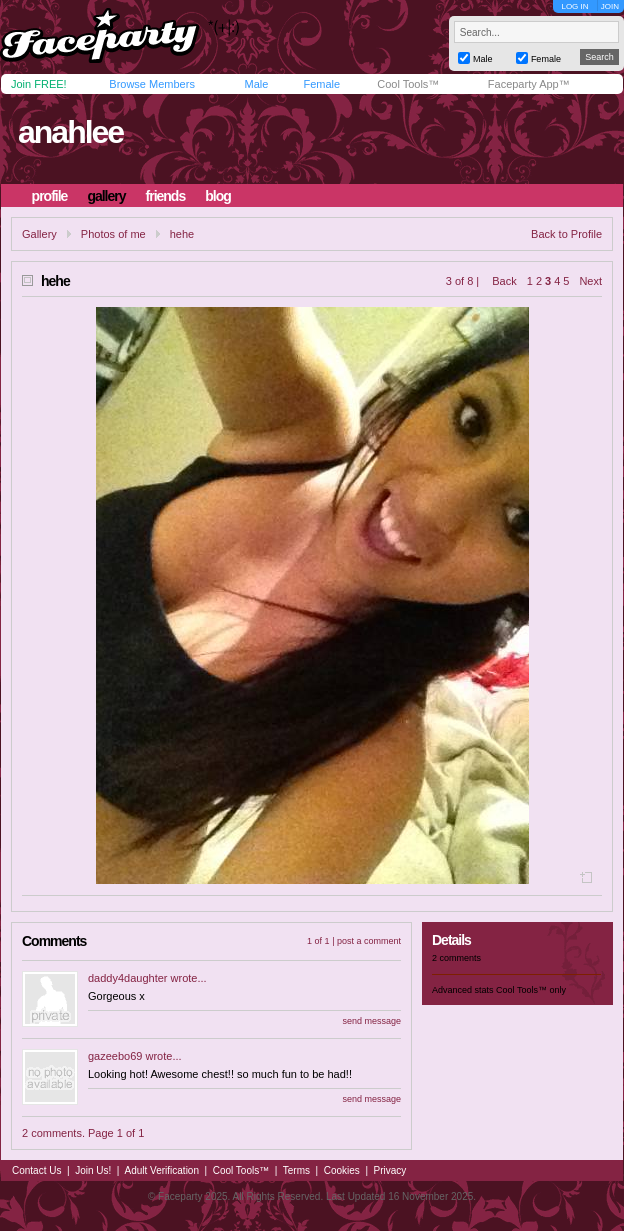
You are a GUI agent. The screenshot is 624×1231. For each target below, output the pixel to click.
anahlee (70, 132)
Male (256, 84)
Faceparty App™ (529, 84)
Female (321, 84)
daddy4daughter (128, 978)
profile (50, 196)
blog (218, 196)
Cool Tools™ (408, 84)
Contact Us (36, 1170)
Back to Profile (566, 234)
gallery (106, 196)
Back (504, 281)
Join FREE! (39, 84)
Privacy (390, 1170)
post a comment (369, 941)
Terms (296, 1170)
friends (166, 196)
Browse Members (152, 84)
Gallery (39, 234)
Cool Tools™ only (531, 990)
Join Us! (93, 1170)
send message (371, 1021)
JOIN (610, 6)
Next (590, 281)
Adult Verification (161, 1170)
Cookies (342, 1170)
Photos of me (113, 234)
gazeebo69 (115, 1056)
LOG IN (574, 6)
